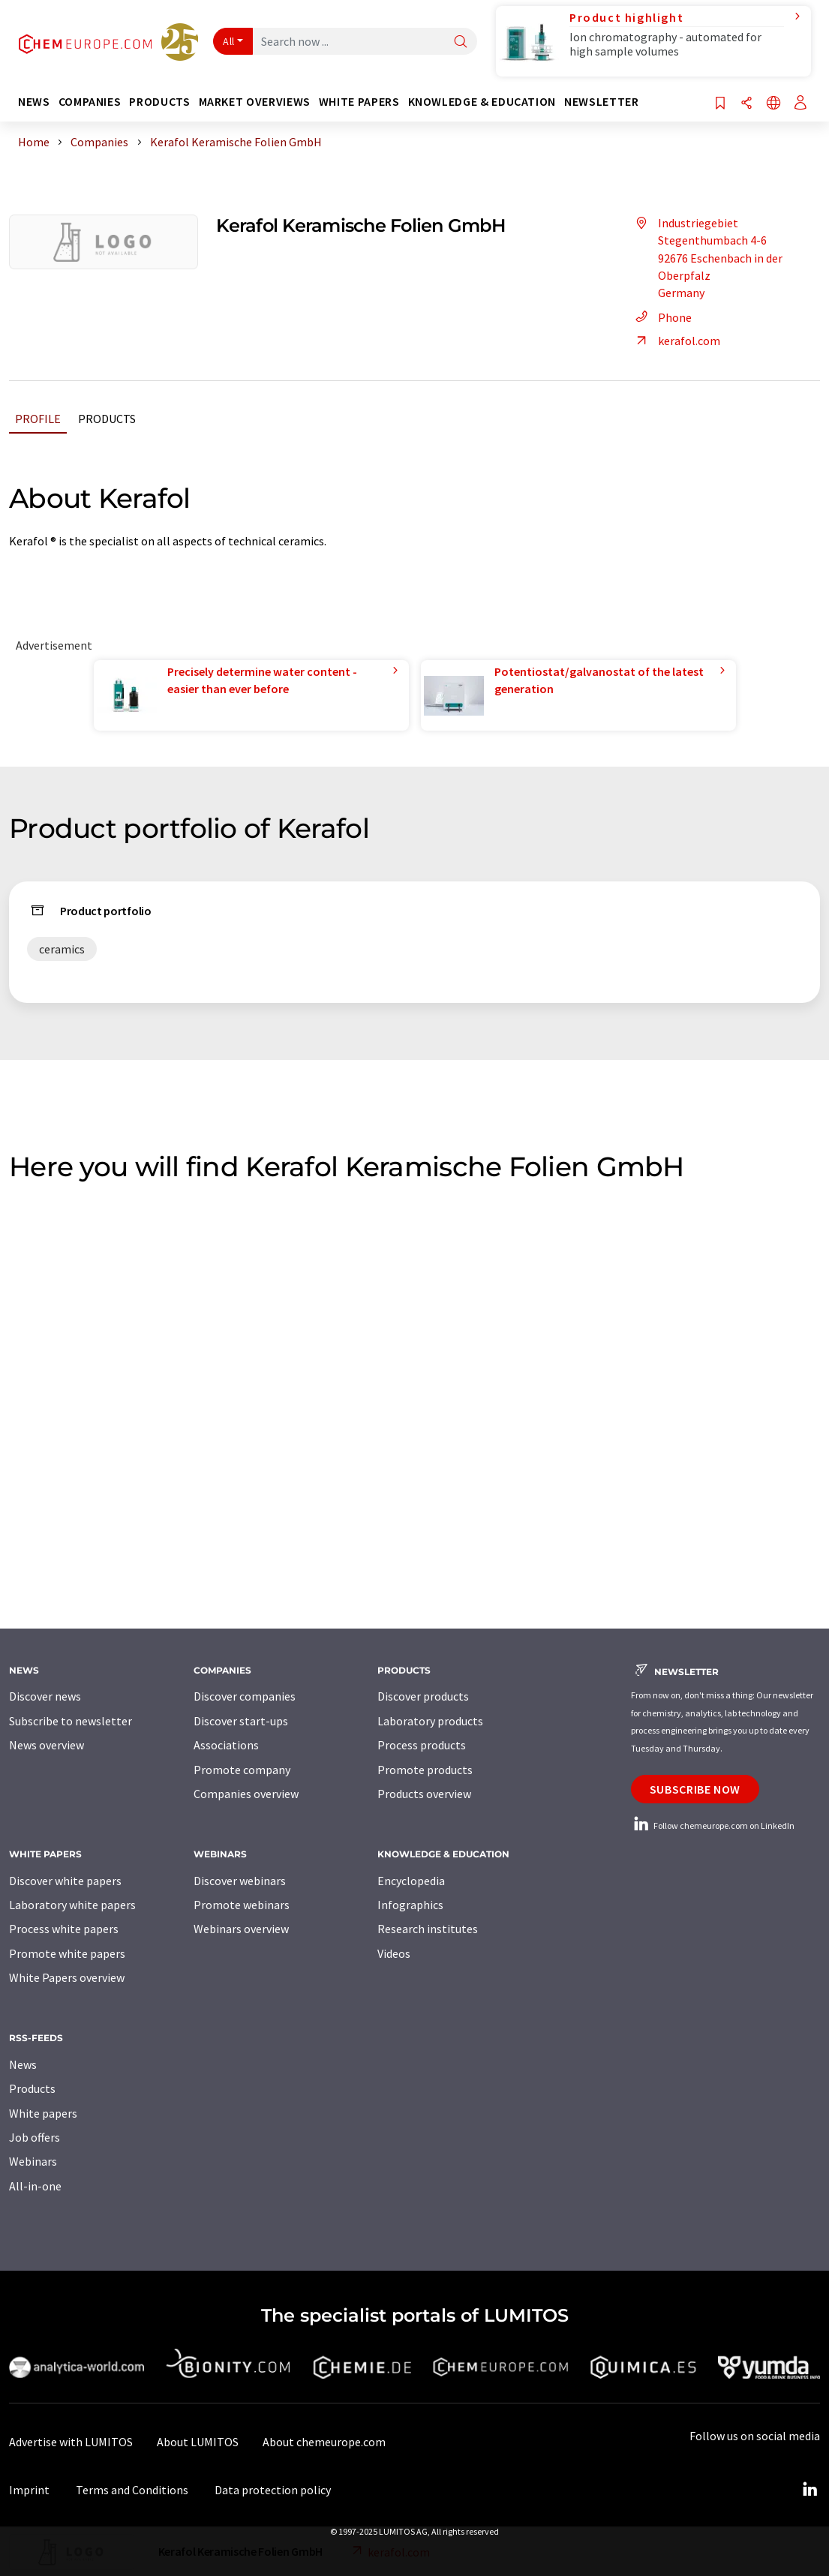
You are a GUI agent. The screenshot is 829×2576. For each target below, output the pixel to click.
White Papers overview (67, 1977)
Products (107, 418)
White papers (43, 2113)
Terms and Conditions (132, 2489)
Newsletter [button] (601, 102)
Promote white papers (67, 1953)
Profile (38, 418)
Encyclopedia (411, 1880)
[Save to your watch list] (720, 104)
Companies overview (246, 1793)
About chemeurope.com (324, 2441)
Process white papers (64, 1928)
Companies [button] (90, 102)
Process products (421, 1744)
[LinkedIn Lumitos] (809, 2489)
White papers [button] (359, 102)
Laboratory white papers (72, 1904)
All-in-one (35, 2185)
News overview (46, 1744)
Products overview (424, 1793)
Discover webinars (240, 1880)
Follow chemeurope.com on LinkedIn (712, 1825)
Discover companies (245, 1696)
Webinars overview (241, 1928)
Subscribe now (695, 1789)
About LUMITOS (198, 2441)
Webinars (33, 2161)
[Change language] (773, 104)
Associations (226, 1744)
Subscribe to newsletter (70, 1720)
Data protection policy (273, 2489)
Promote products (425, 1769)
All (229, 41)
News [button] (34, 102)
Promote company (242, 1769)
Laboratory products (430, 1720)
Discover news (45, 1696)
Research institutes (427, 1928)
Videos (393, 1953)
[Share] (746, 104)
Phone (661, 317)
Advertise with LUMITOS (71, 2441)
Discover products (423, 1696)
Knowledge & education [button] (482, 102)
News (23, 2064)
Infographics (410, 1904)
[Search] (460, 42)
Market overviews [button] (255, 102)
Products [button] (159, 102)
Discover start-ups (241, 1720)
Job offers (34, 2137)
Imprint (29, 2489)
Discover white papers (65, 1880)
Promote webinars (242, 1904)
